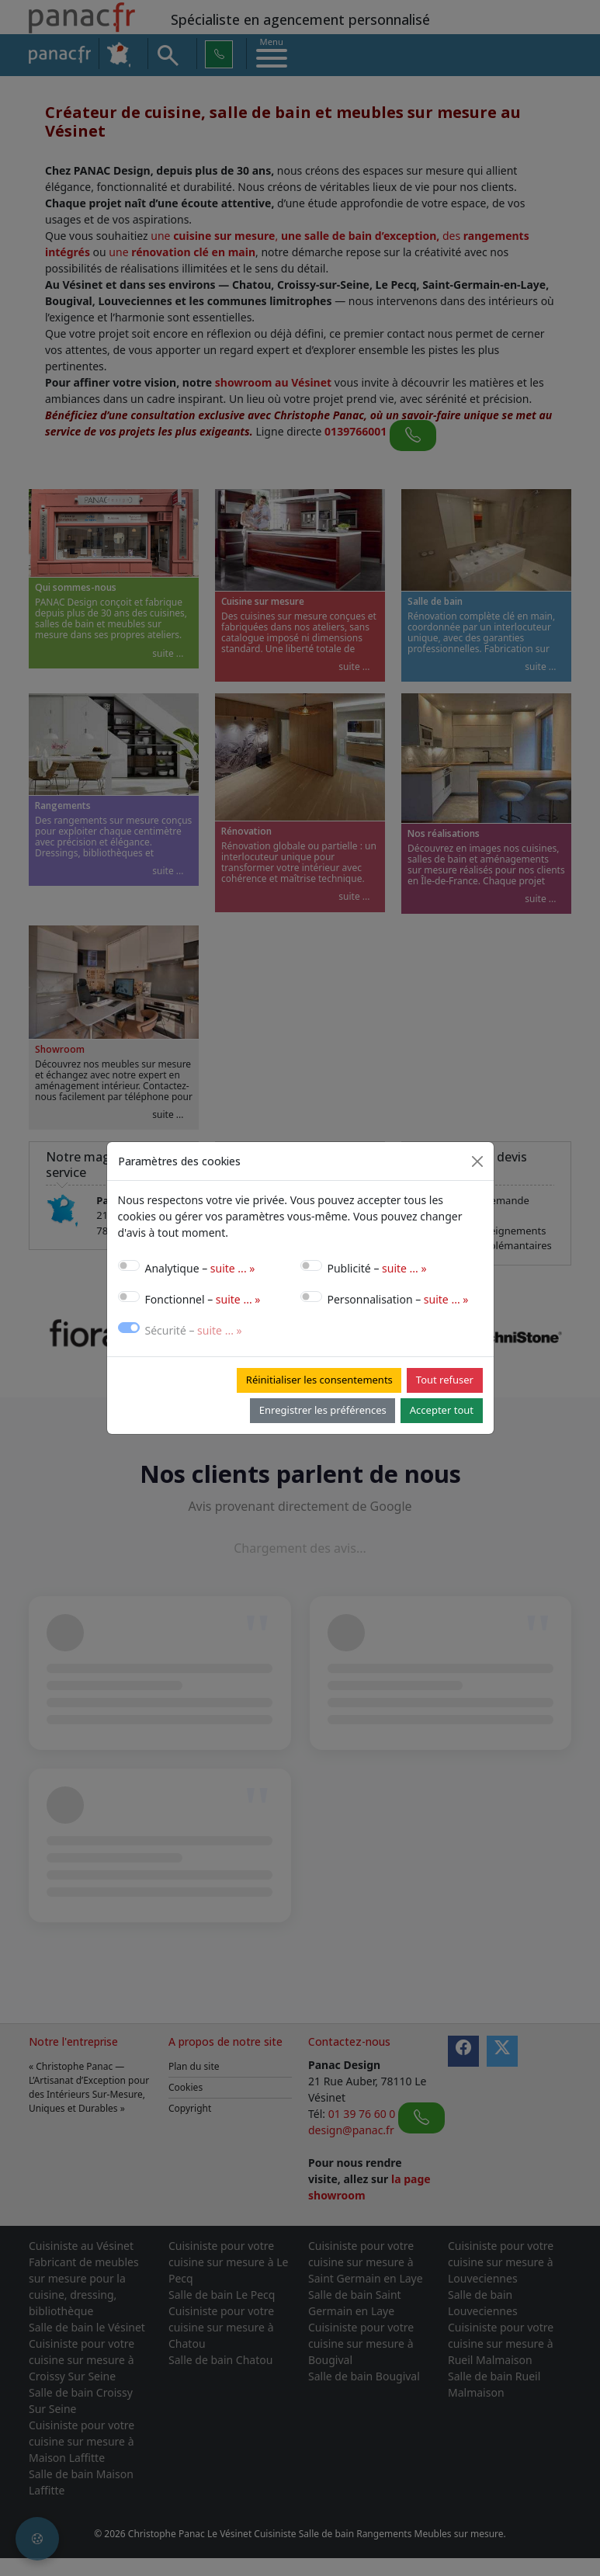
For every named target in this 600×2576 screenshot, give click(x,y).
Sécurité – (193, 1330)
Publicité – (377, 1268)
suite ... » (232, 1268)
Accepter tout (441, 1410)
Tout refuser (444, 1380)
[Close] (477, 1161)
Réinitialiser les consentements (319, 1380)
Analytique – (200, 1268)
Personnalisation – (398, 1299)
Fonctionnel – (203, 1299)
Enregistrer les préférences (323, 1410)
